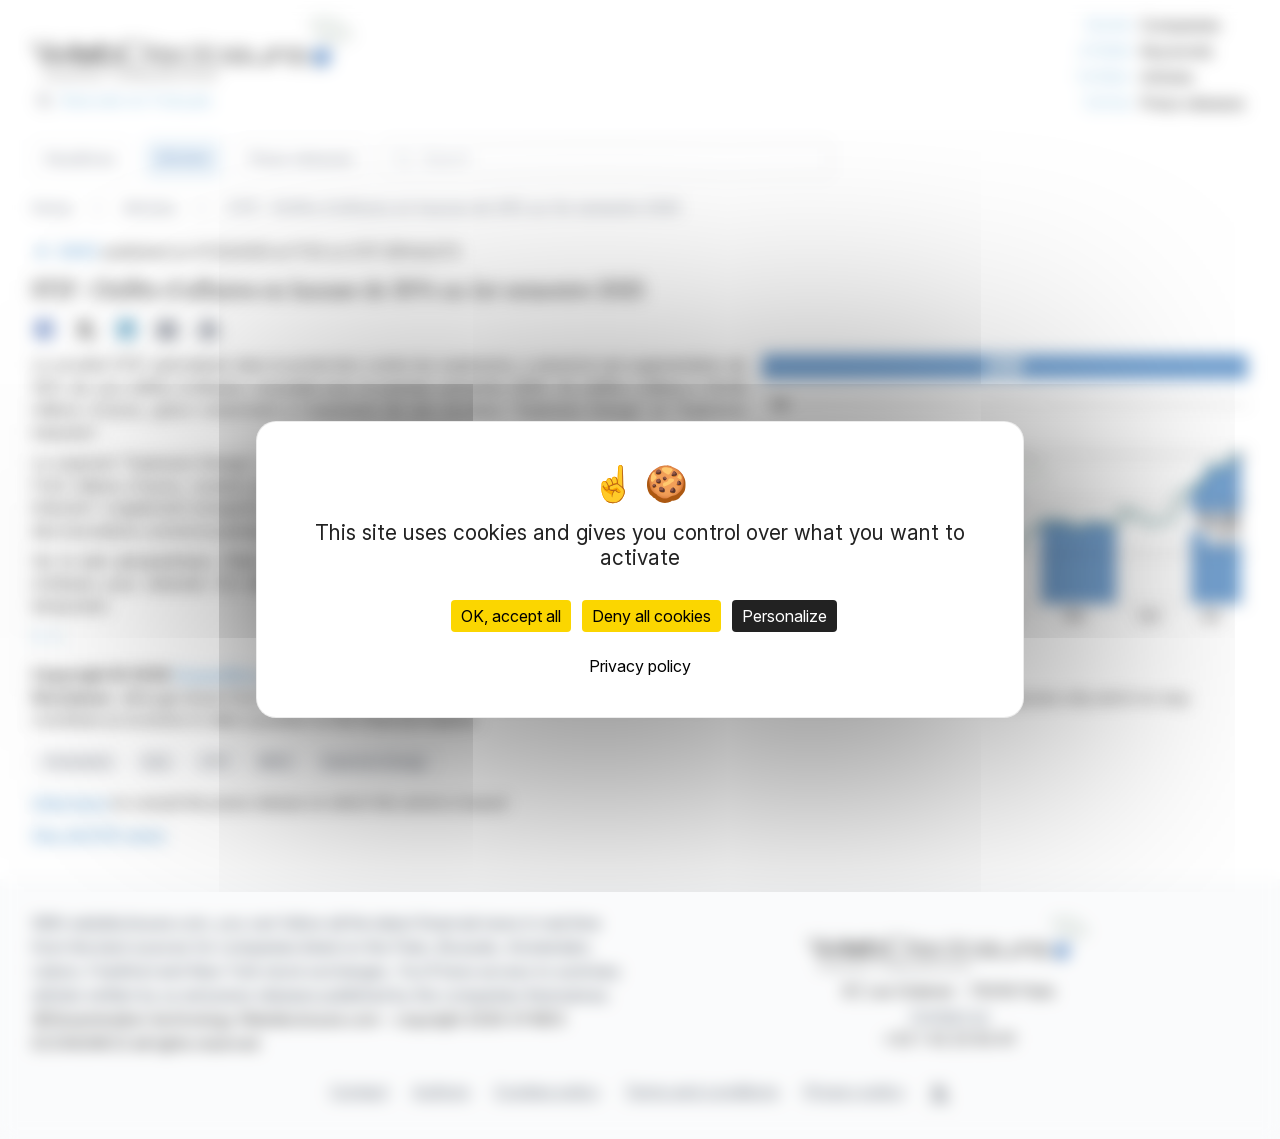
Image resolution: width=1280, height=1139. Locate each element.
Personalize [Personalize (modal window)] (784, 616)
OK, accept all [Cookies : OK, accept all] (511, 616)
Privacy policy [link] (640, 666)
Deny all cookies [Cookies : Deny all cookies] (651, 616)
